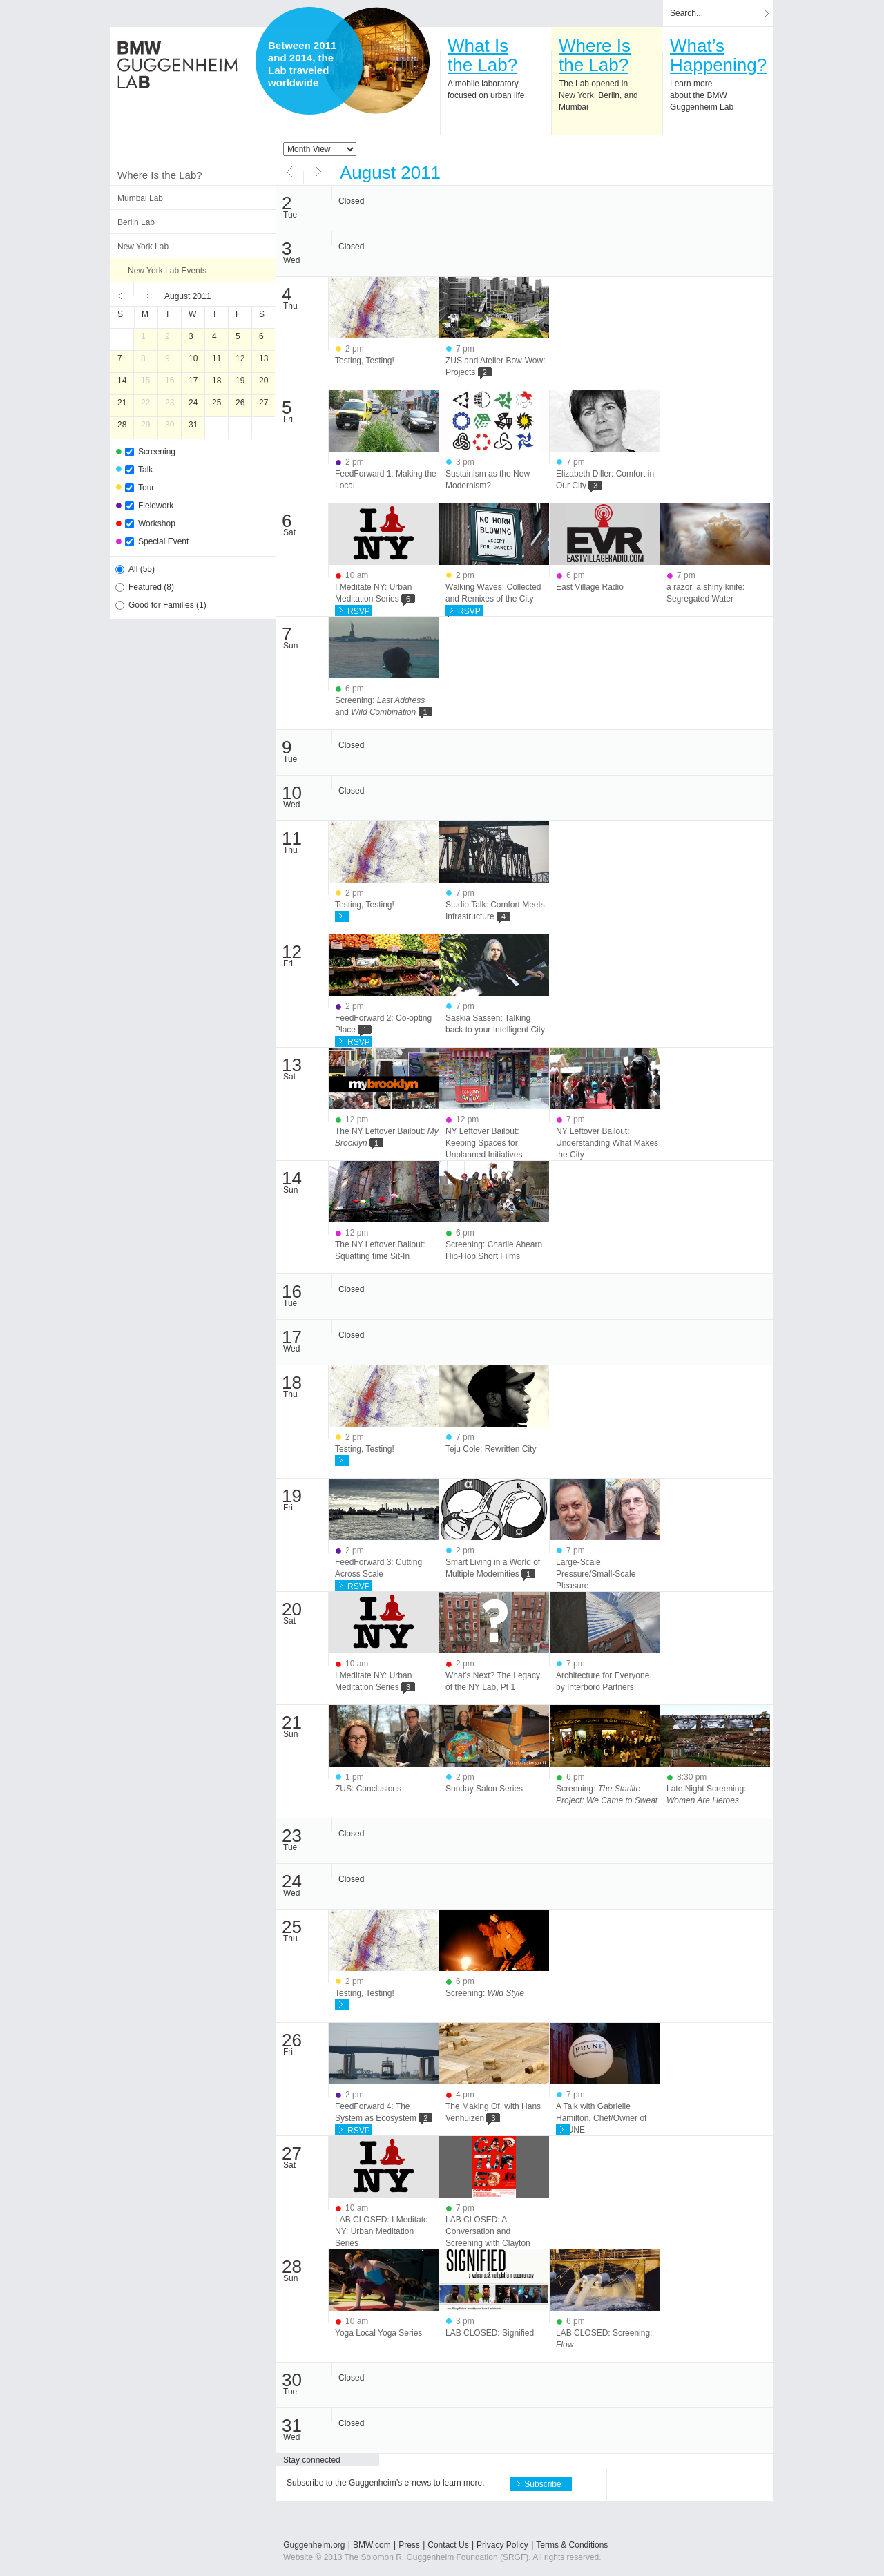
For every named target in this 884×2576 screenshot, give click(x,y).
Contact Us (447, 2545)
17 (193, 380)
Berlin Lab (136, 222)
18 (216, 380)
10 (193, 358)
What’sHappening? (718, 55)
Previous (122, 294)
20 (263, 380)
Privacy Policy (502, 2545)
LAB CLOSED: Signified (489, 2333)
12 (240, 358)
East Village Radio (590, 587)
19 (240, 380)
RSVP (358, 611)
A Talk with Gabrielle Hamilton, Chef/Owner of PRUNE (601, 2118)
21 (121, 402)
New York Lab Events (167, 271)
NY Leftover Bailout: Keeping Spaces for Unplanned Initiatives (483, 1143)
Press (409, 2545)
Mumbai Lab (140, 198)
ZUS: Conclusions (368, 1789)
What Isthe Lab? (482, 55)
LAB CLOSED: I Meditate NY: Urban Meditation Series (381, 2231)
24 (193, 402)
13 (263, 358)
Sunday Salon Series (484, 1789)
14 (121, 380)
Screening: (484, 1993)
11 (216, 358)
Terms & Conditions (572, 2545)
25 (216, 402)
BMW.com (372, 2545)
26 (240, 402)
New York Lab (143, 246)
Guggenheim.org (314, 2545)
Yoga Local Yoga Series (378, 2333)
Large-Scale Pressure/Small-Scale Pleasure (595, 1573)
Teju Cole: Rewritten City (490, 1449)
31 (193, 425)
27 (263, 402)
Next (145, 294)
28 (121, 425)
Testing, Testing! (364, 360)
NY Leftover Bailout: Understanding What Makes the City (607, 1143)
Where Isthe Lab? (595, 55)
